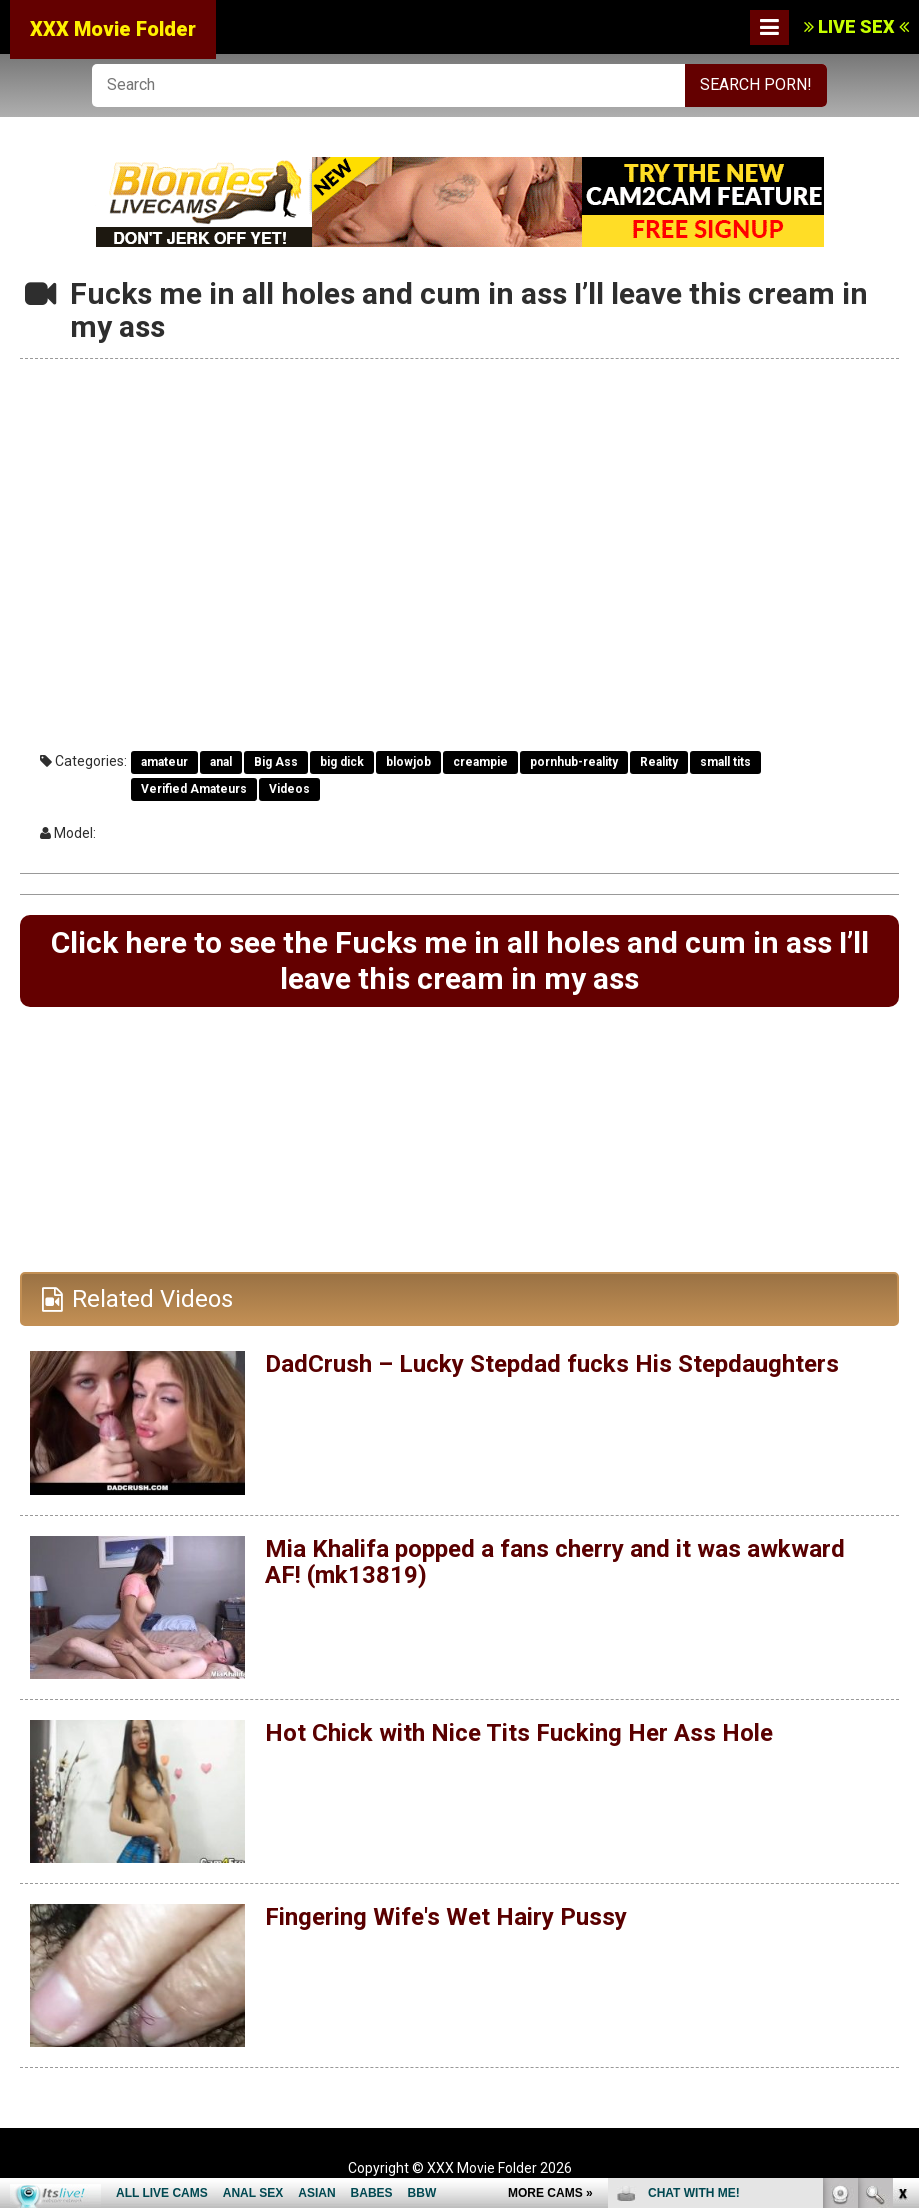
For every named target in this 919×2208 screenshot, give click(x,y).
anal (221, 762)
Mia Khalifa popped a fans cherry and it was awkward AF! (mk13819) (555, 1562)
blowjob (408, 762)
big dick (342, 762)
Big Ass (276, 762)
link (901, 1895)
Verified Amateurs (194, 789)
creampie (480, 762)
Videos (289, 789)
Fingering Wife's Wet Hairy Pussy (446, 1917)
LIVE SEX (856, 26)
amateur (164, 762)
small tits (725, 762)
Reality (659, 762)
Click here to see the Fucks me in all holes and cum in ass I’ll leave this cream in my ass (460, 960)
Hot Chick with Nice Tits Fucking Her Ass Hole (519, 1733)
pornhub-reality (574, 762)
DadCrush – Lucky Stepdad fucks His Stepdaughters (552, 1364)
